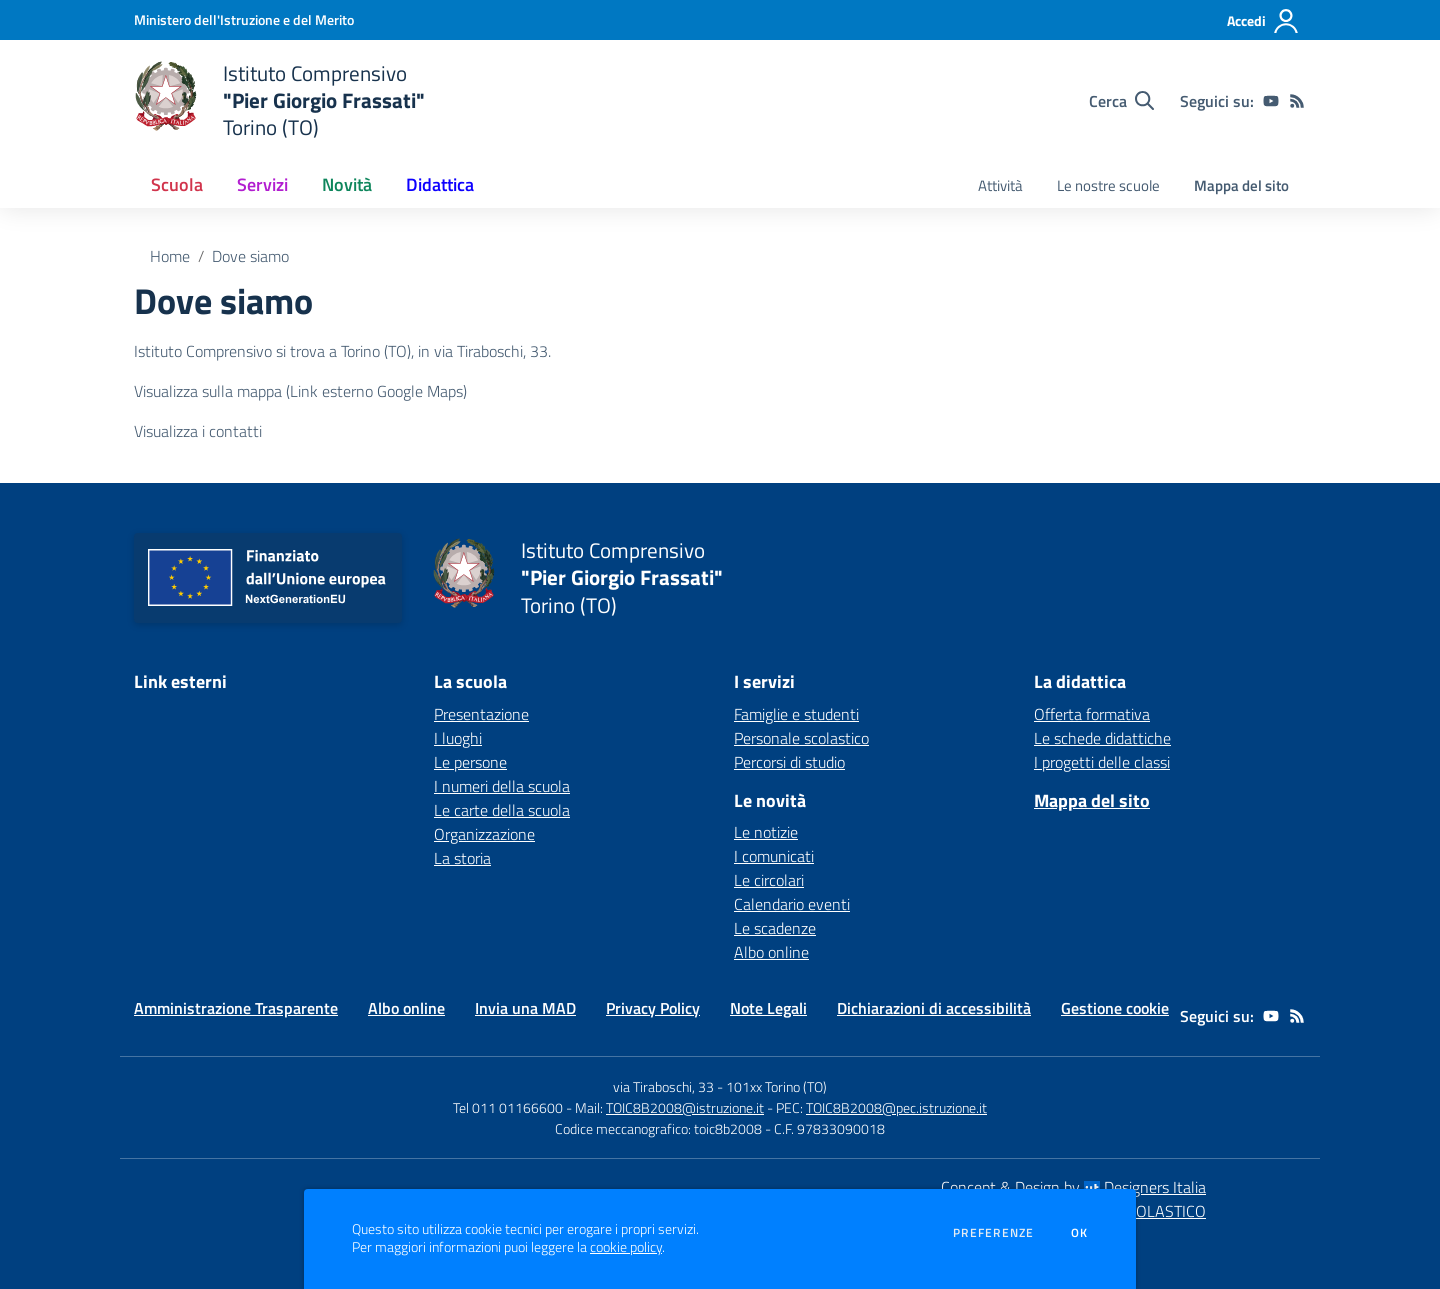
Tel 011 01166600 (508, 1107)
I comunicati (774, 856)
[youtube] (1271, 101)
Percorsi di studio (789, 762)
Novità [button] (347, 184)
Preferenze (993, 1233)
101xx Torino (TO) (776, 1086)
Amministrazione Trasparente (236, 1008)
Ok (1080, 1233)
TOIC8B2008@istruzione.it (685, 1107)
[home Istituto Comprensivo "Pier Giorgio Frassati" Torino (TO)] (279, 100)
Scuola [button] (177, 184)
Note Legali (768, 1008)
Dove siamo (250, 256)
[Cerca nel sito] (1121, 101)
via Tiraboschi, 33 (663, 1086)
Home (170, 256)
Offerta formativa (1092, 714)
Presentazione (481, 714)
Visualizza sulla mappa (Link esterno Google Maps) (300, 391)
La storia (462, 858)
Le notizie (766, 832)
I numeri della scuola (502, 786)
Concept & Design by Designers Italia (1073, 1187)
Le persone (470, 762)
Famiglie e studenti (796, 714)
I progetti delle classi (1102, 762)
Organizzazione (484, 834)
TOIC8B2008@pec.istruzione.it (896, 1107)
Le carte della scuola (502, 810)
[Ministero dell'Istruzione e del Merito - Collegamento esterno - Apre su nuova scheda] (244, 19)
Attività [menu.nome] (1000, 185)
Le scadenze (775, 928)
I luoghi (458, 738)
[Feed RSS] (1297, 101)
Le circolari (769, 880)
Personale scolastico (801, 738)
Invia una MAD (525, 1008)
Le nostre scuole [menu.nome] (1108, 185)
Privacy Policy (653, 1008)
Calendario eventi (792, 904)
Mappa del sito (1241, 185)
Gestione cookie (1115, 1008)
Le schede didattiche (1102, 738)
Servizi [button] (262, 184)
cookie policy (626, 1247)
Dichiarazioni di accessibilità (934, 1008)
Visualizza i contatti (198, 431)
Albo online (771, 952)
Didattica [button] (440, 184)
